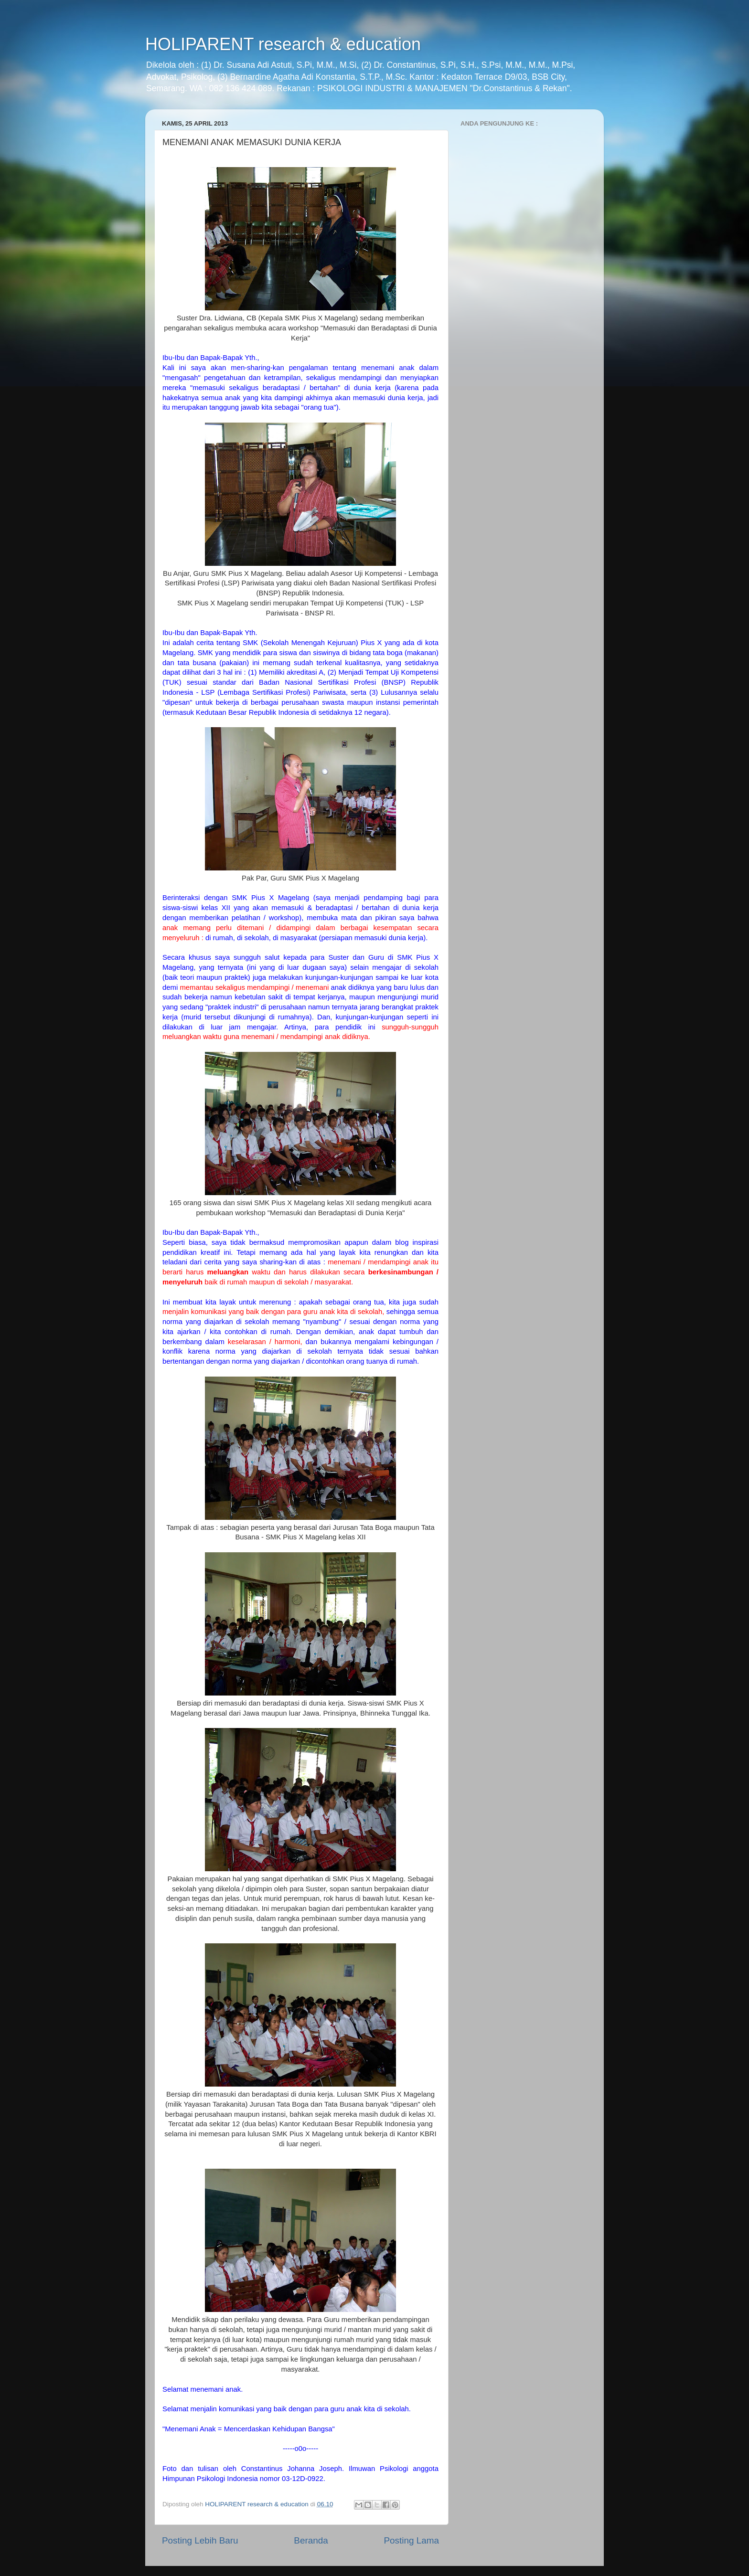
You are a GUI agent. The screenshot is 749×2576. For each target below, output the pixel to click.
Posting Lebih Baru (200, 2540)
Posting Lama (411, 2540)
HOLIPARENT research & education (283, 44)
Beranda (311, 2540)
